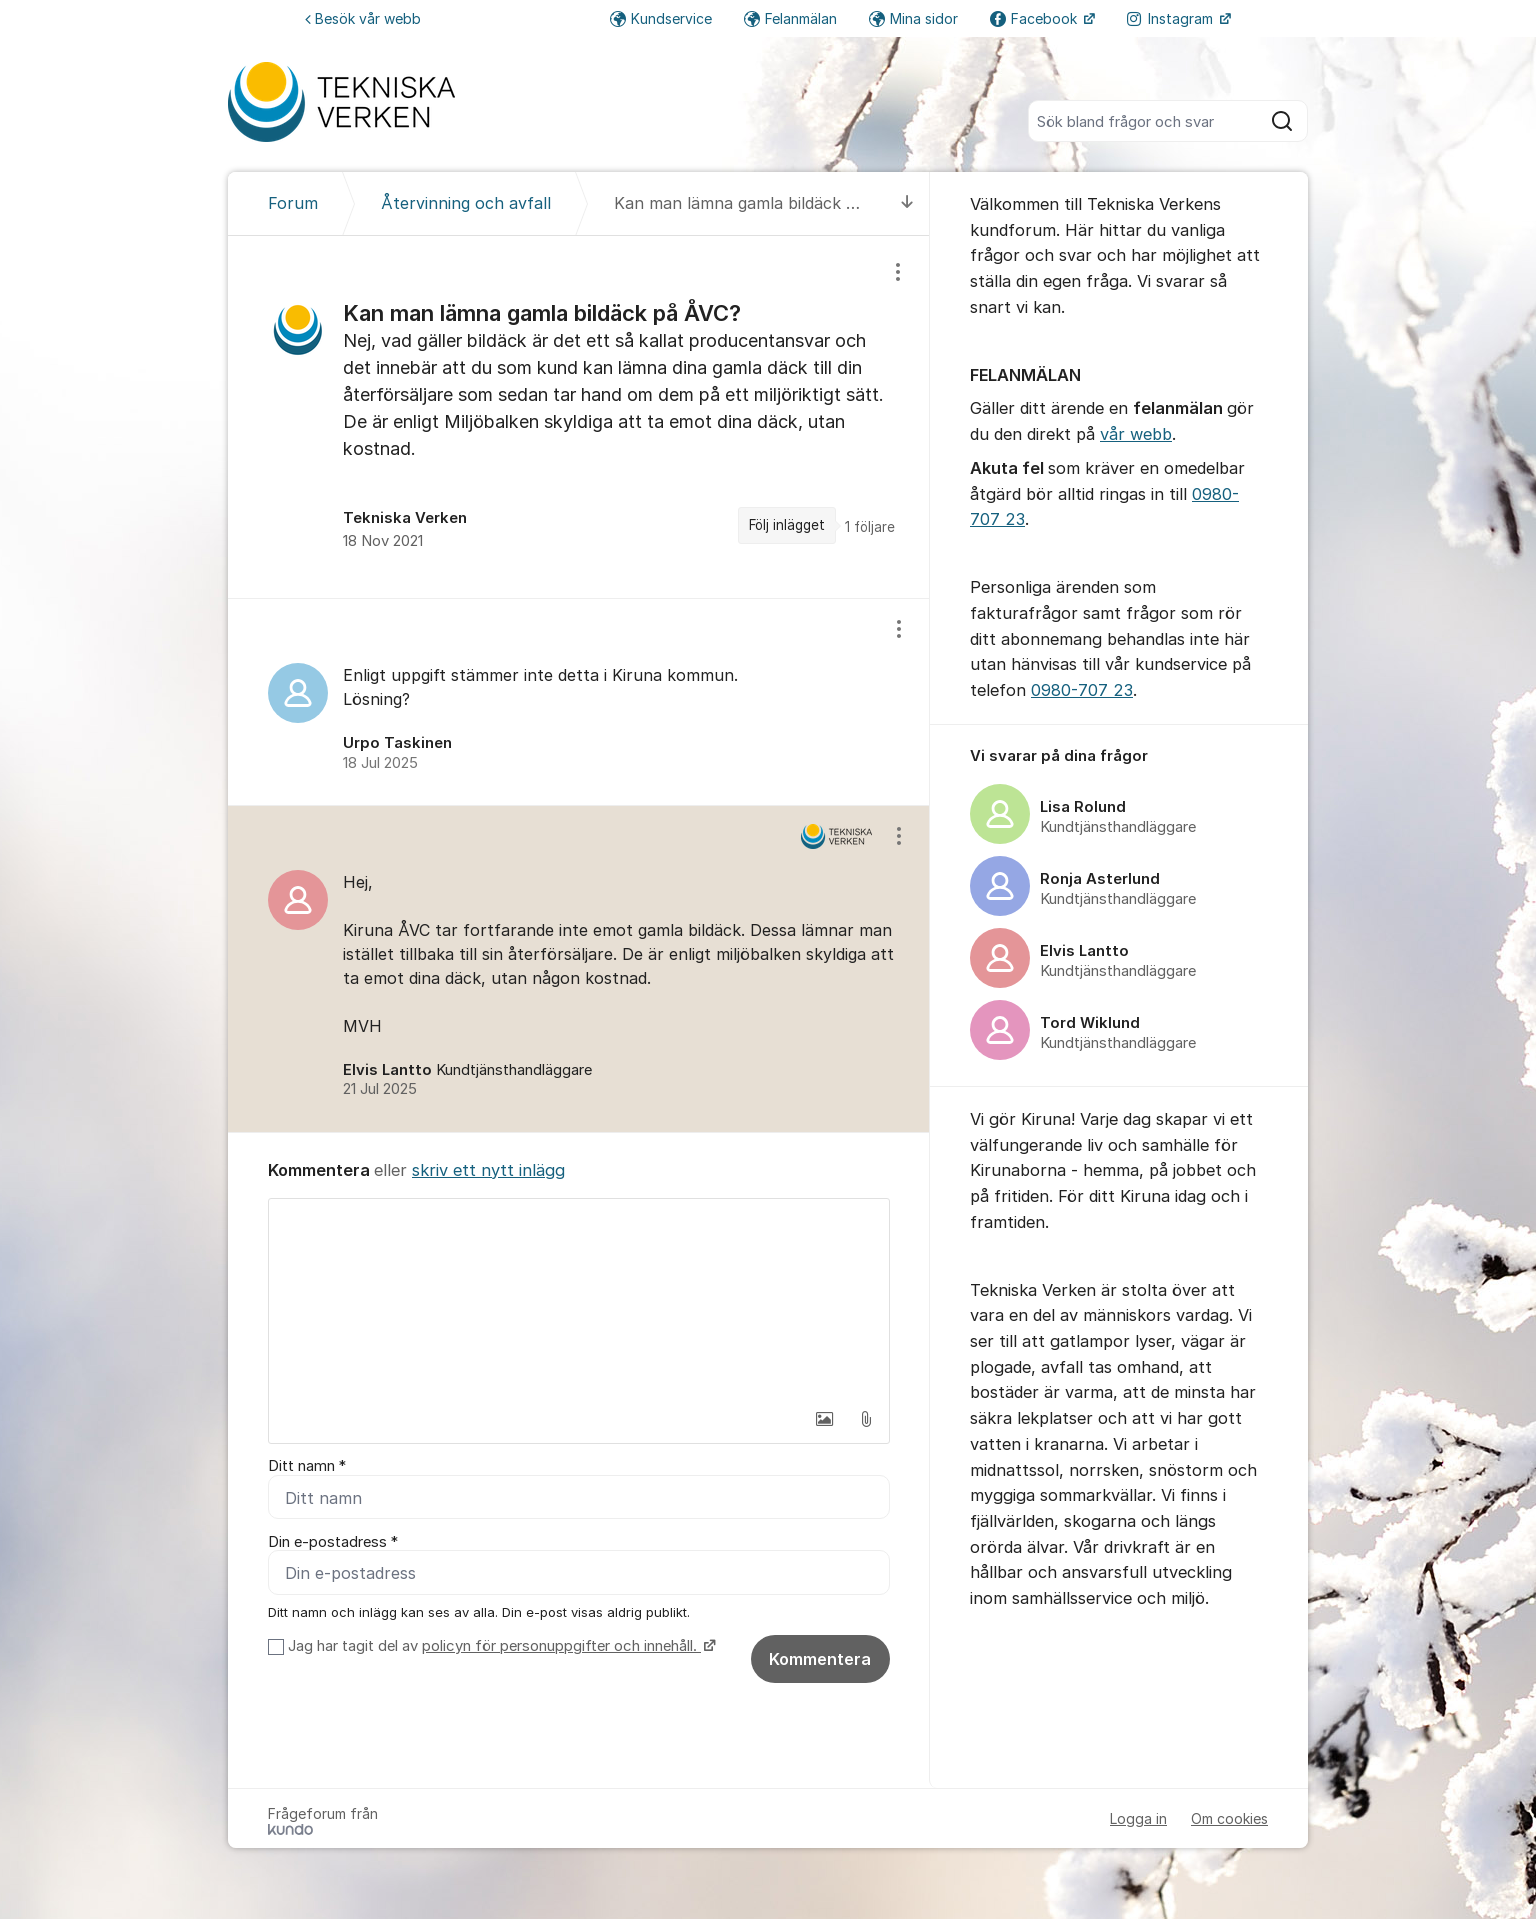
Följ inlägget (787, 525)
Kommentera (820, 1660)
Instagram (1172, 18)
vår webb (1136, 434)
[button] (824, 1419)
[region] (579, 417)
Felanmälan (790, 18)
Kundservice (661, 18)
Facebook (1035, 18)
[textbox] (579, 1299)
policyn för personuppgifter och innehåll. (561, 1647)
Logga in (1138, 1819)
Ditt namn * (307, 1466)
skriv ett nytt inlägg (488, 1170)
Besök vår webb (363, 18)
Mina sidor (913, 18)
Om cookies (1229, 1819)
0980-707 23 (1082, 690)
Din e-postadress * (333, 1542)
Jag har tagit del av (499, 1647)
